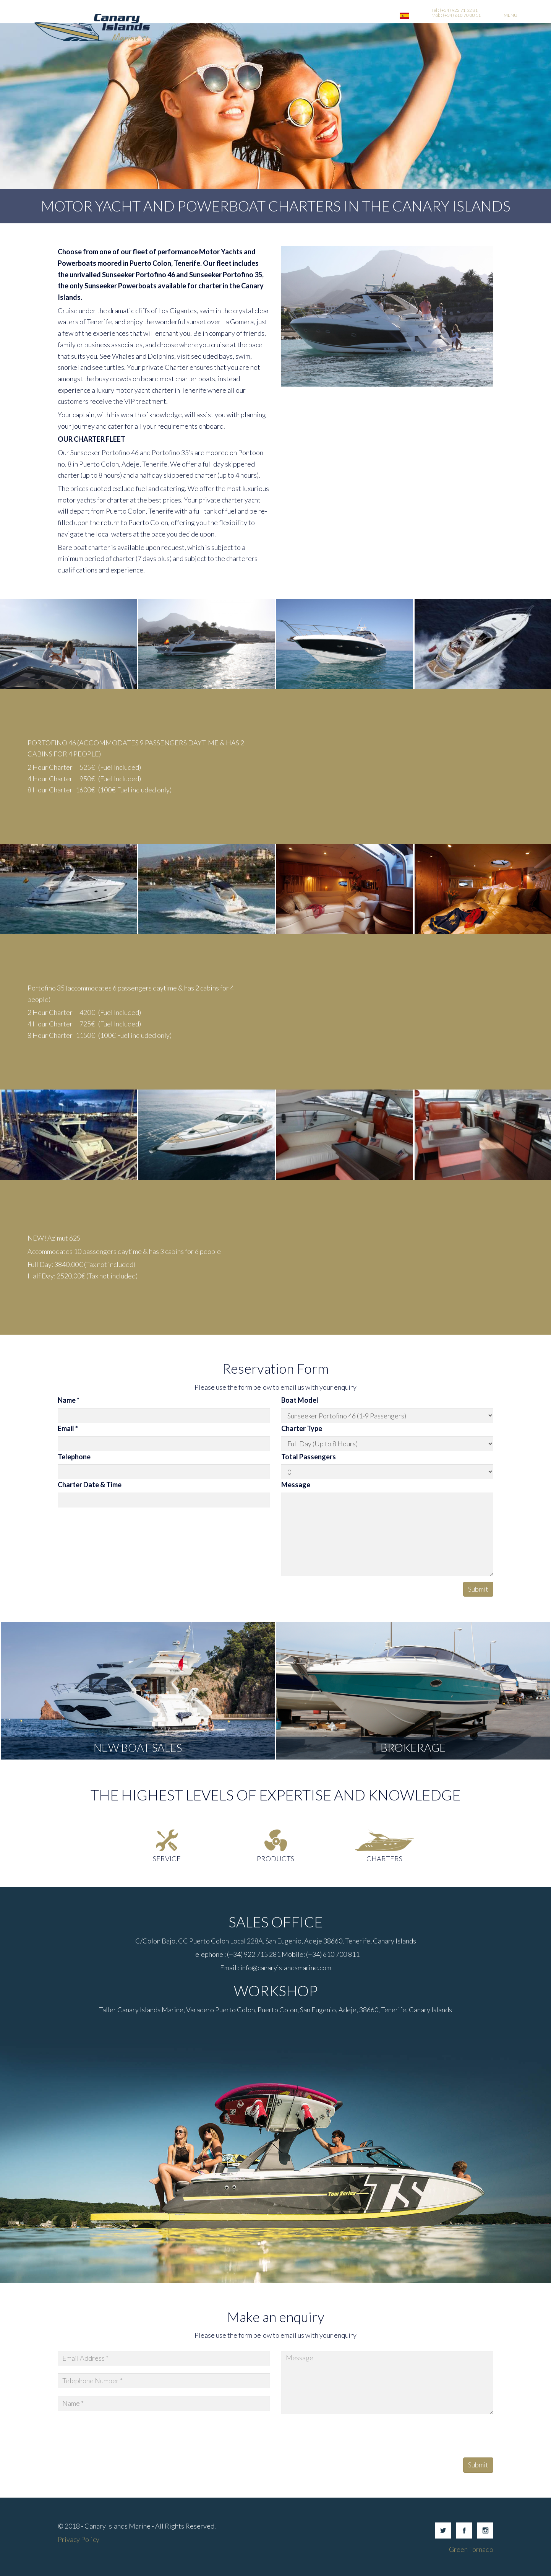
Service (167, 1858)
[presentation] (339, 2437)
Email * (68, 1428)
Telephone (74, 1456)
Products (275, 1858)
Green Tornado (471, 2549)
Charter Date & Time (90, 1484)
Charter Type (301, 1428)
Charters (384, 1858)
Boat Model (299, 1400)
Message (295, 1484)
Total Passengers (308, 1456)
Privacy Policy (78, 2539)
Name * (68, 1400)
